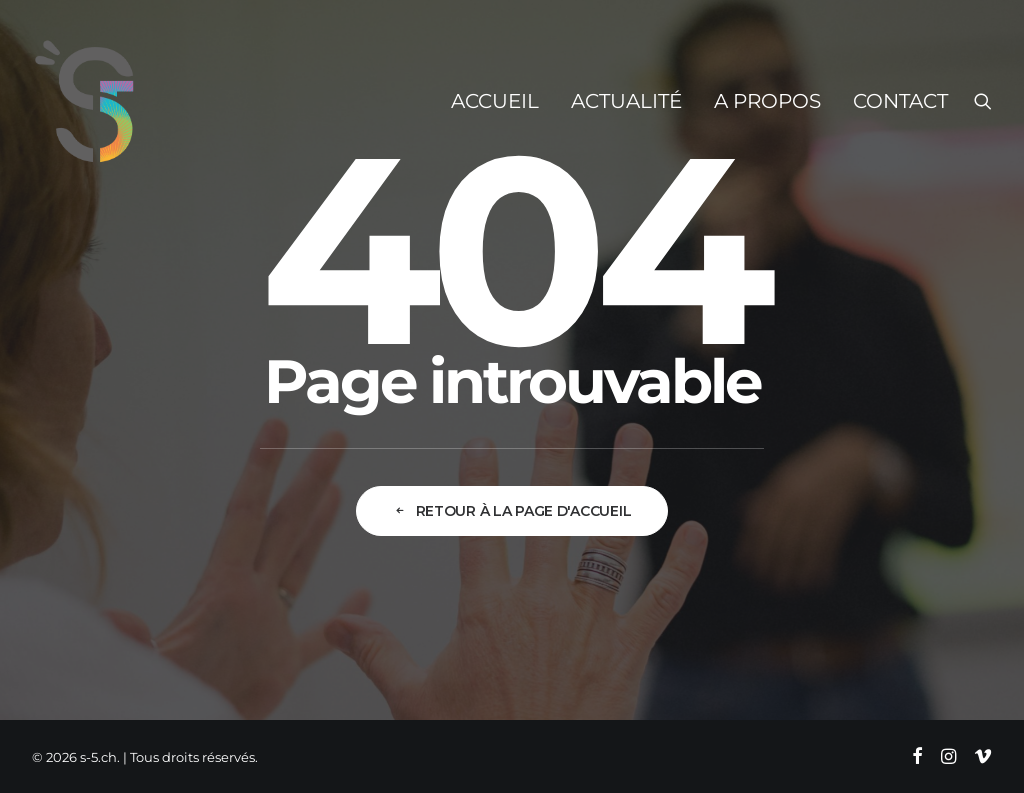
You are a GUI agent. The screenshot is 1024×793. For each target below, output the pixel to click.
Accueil (495, 101)
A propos (767, 101)
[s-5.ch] (85, 101)
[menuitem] (495, 101)
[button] (983, 101)
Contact (900, 101)
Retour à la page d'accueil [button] (512, 511)
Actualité (626, 101)
